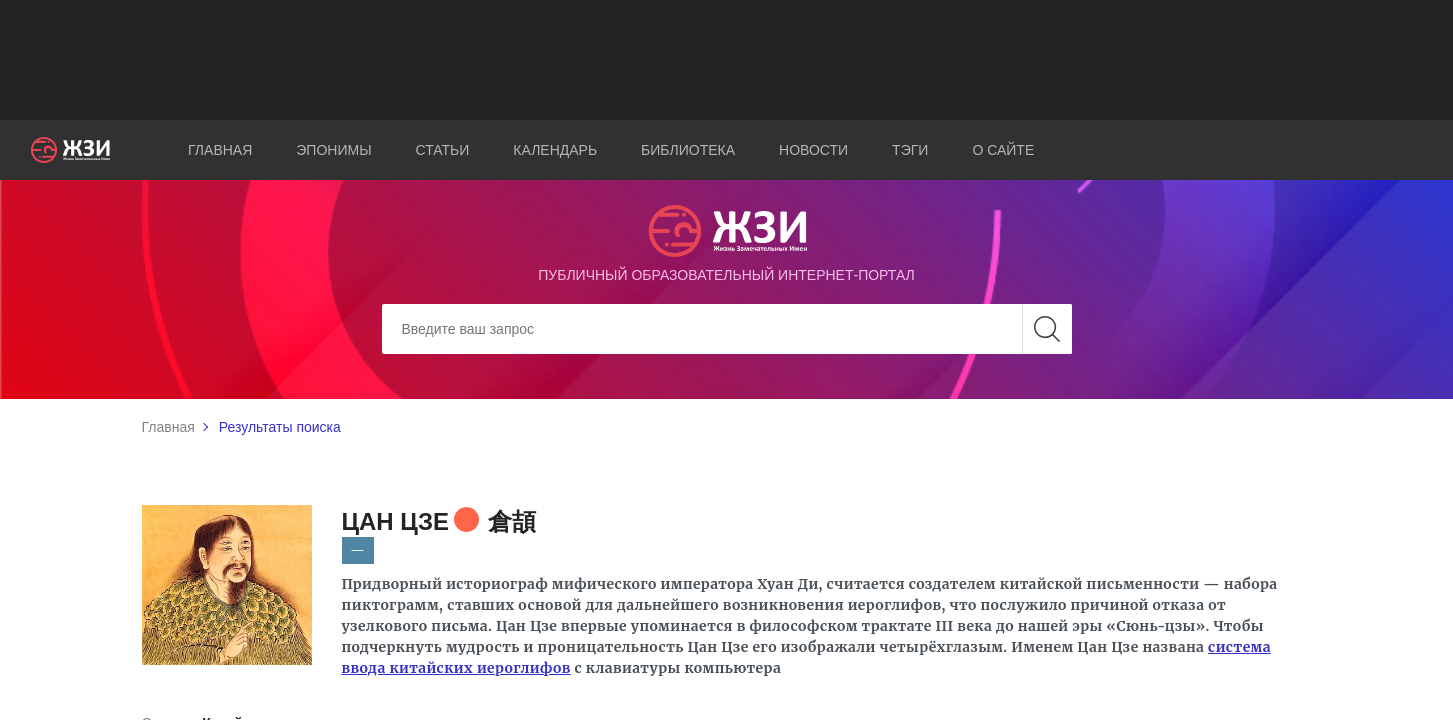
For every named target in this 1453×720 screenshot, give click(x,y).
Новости (813, 150)
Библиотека (688, 150)
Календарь (555, 150)
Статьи (443, 150)
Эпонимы (333, 150)
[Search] (727, 329)
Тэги (910, 150)
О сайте (1003, 150)
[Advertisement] (727, 60)
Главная (220, 150)
